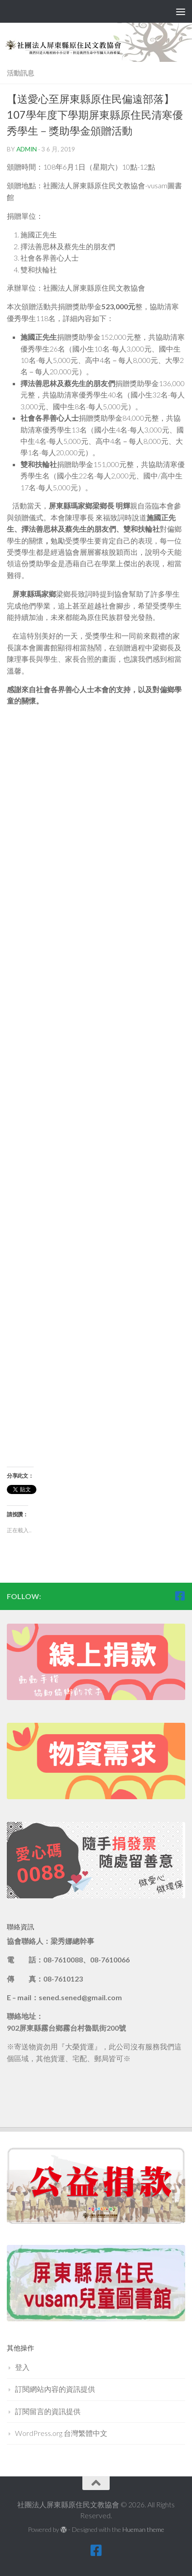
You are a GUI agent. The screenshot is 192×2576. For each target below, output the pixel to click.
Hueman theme (143, 2529)
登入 (22, 2367)
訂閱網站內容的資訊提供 (55, 2389)
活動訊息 (20, 73)
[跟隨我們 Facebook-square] (179, 1595)
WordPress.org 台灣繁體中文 (61, 2433)
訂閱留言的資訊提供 (48, 2411)
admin (26, 149)
